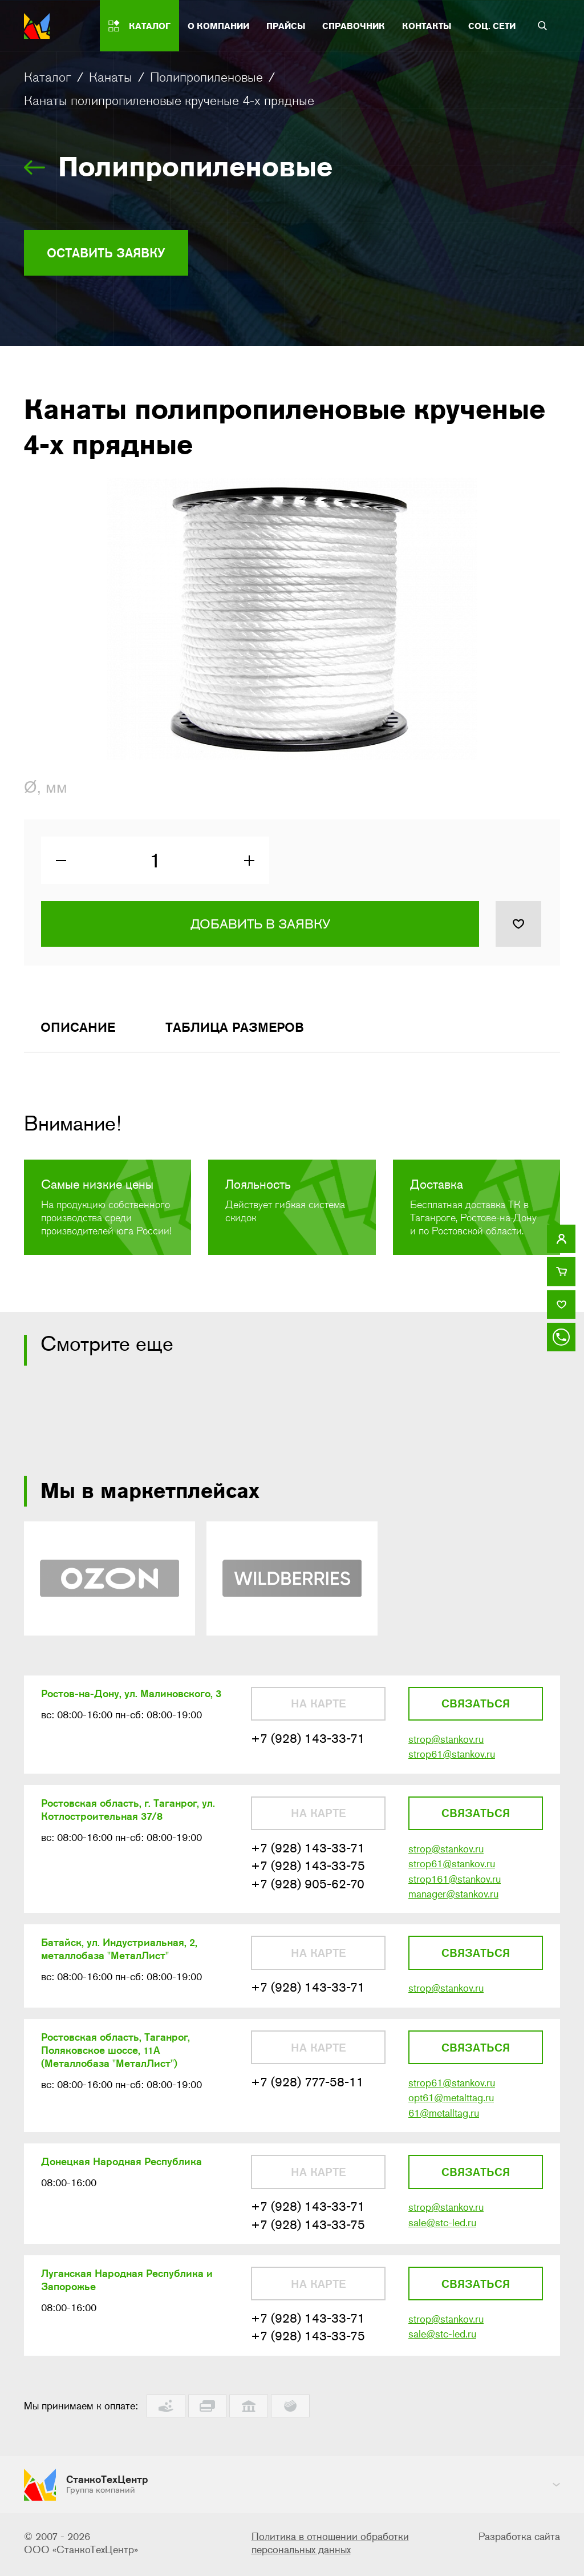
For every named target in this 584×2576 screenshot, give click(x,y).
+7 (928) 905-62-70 (307, 1890)
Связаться (475, 1708)
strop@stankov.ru (446, 1744)
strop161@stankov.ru (454, 1885)
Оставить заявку (111, 252)
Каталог (47, 77)
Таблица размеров (243, 1030)
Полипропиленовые (206, 77)
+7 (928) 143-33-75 (308, 1872)
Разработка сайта (519, 2539)
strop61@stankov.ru (451, 1759)
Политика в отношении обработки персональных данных (330, 2545)
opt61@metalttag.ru (451, 2107)
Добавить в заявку (260, 927)
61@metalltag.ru (443, 2122)
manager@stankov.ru (453, 1901)
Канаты (110, 77)
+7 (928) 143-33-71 (308, 1743)
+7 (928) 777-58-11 (307, 2090)
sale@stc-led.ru (442, 2233)
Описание (80, 1030)
